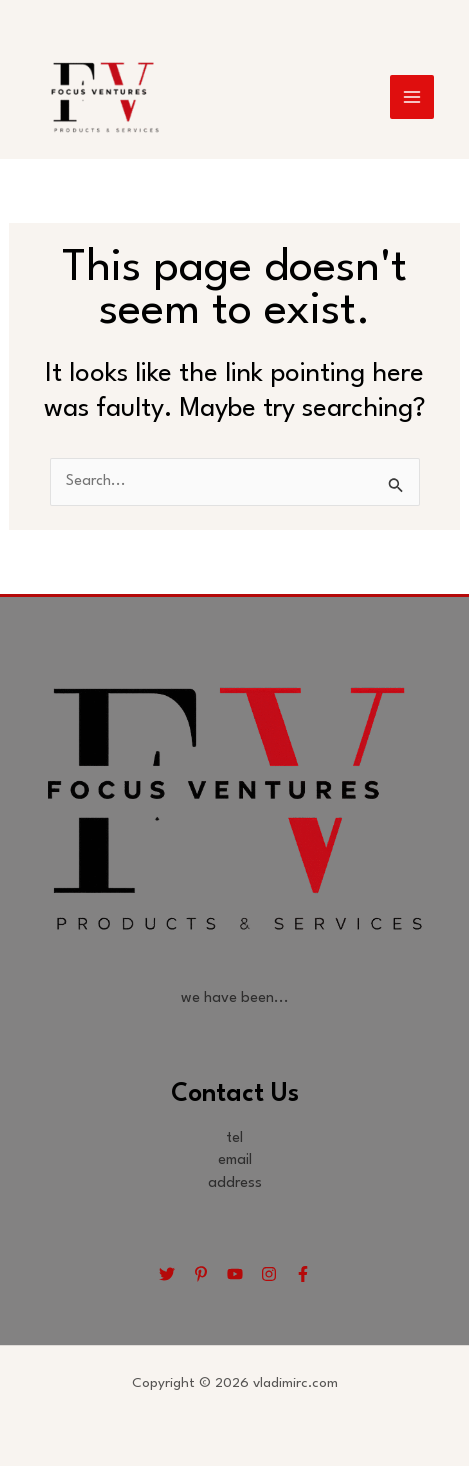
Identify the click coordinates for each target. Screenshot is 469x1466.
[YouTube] (235, 1274)
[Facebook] (303, 1274)
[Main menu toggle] (412, 97)
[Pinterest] (201, 1274)
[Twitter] (167, 1274)
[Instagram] (269, 1274)
